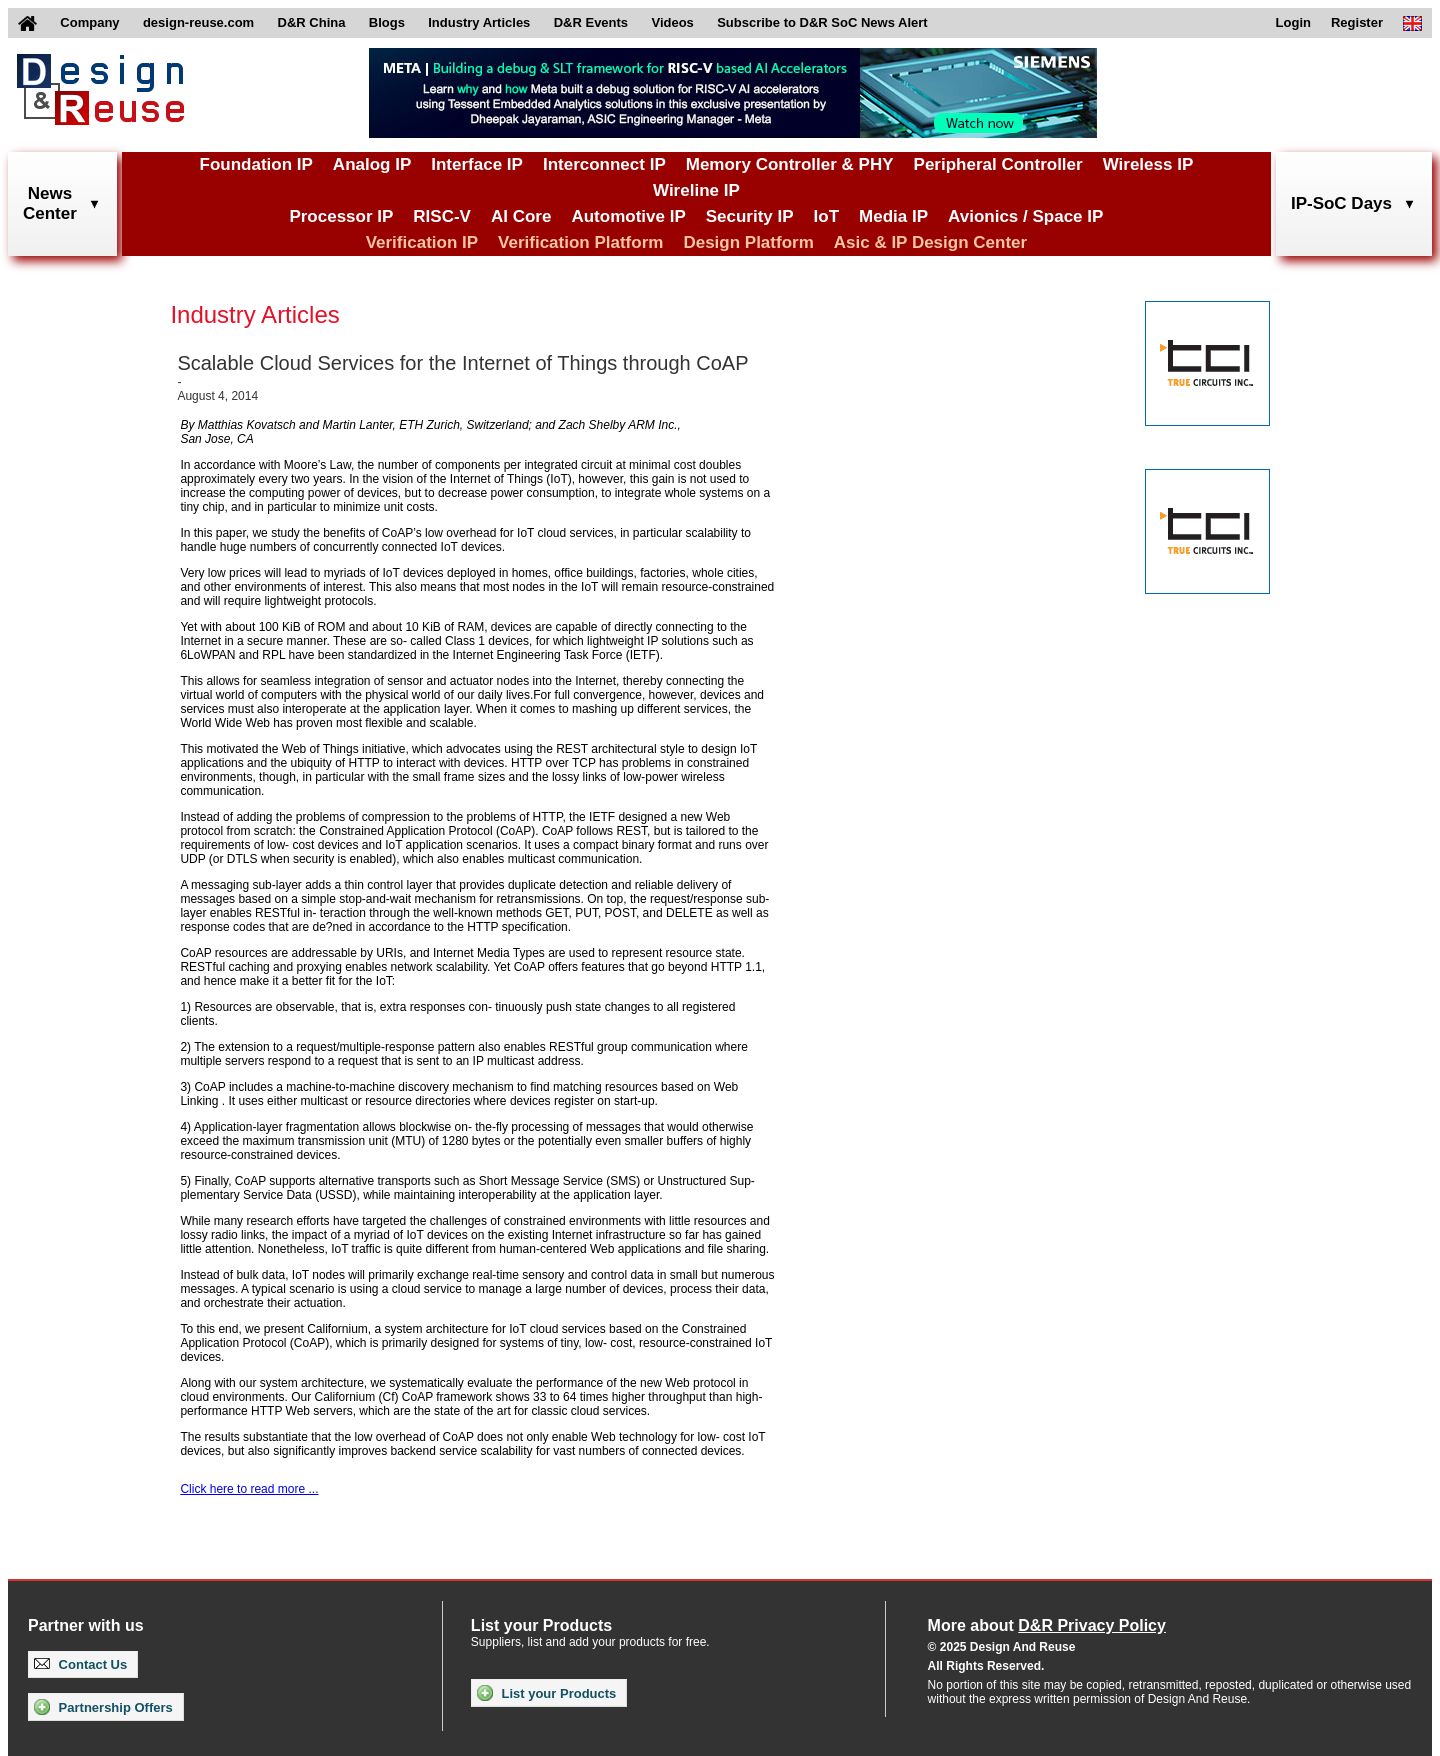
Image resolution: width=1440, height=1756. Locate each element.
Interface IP (477, 164)
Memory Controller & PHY (790, 164)
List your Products (546, 1693)
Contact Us (80, 1664)
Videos (672, 22)
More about (1047, 1625)
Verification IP (422, 242)
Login (1293, 22)
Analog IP (372, 164)
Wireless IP (1148, 164)
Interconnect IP (604, 164)
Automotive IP (628, 216)
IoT (827, 216)
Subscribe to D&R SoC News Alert (822, 22)
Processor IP (341, 216)
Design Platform (748, 242)
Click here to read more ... (249, 1489)
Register (1357, 22)
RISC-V (442, 216)
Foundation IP (256, 164)
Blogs (387, 22)
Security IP (750, 216)
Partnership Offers (103, 1707)
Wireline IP (696, 190)
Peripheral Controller (998, 164)
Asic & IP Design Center (930, 242)
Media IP (893, 216)
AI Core (521, 216)
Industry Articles (479, 22)
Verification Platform (580, 242)
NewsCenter (50, 203)
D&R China (312, 22)
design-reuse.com (198, 22)
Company (89, 22)
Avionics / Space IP (1025, 216)
